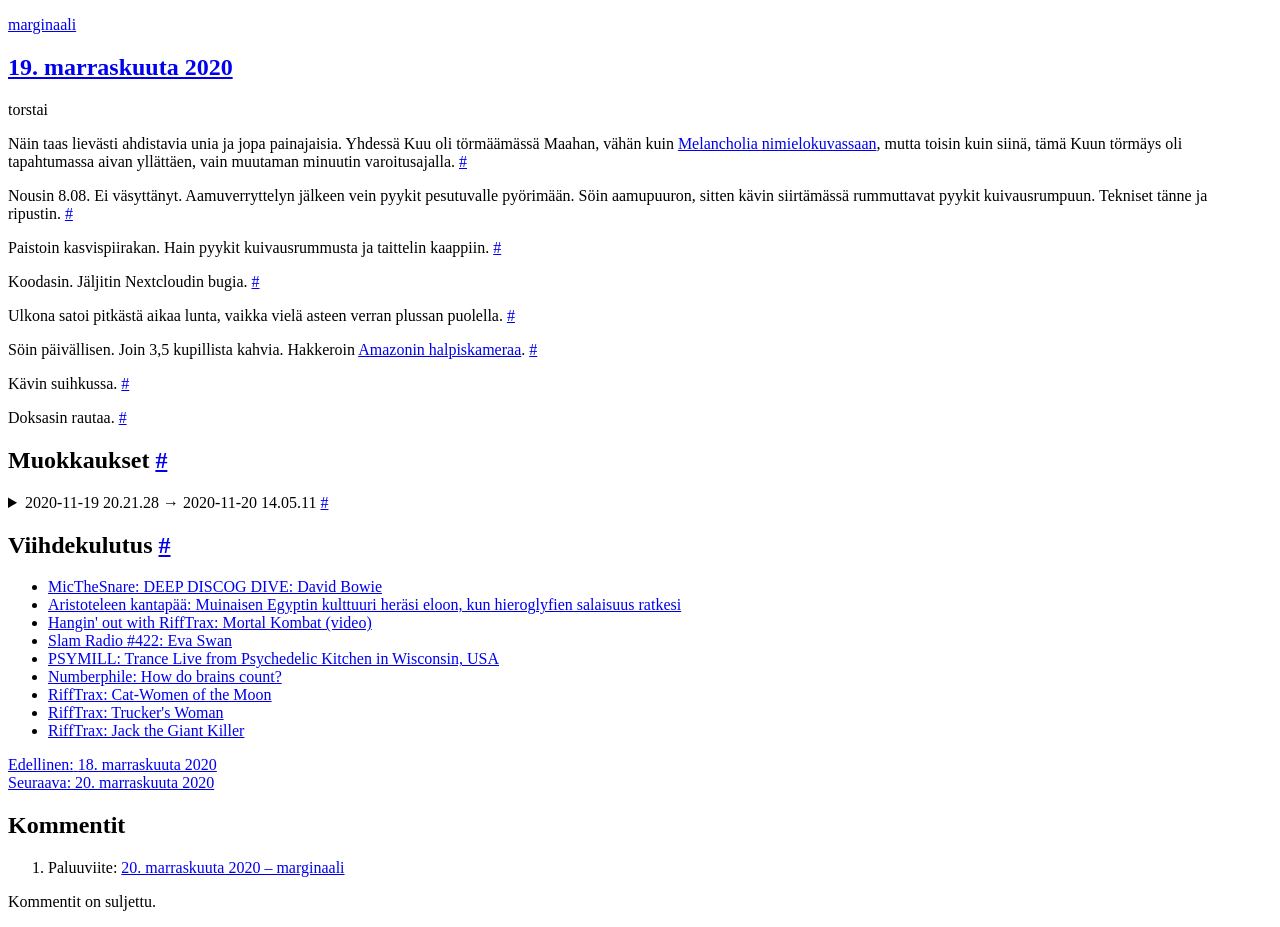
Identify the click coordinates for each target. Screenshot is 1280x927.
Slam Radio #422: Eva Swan (140, 640)
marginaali (42, 24)
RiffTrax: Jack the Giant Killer (146, 730)
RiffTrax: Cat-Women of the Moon (160, 694)
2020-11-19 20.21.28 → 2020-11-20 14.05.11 (177, 502)
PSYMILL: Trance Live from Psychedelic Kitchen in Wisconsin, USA (273, 658)
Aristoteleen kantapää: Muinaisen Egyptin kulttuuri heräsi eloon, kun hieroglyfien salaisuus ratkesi (364, 604)
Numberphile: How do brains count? (165, 676)
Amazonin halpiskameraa (439, 349)
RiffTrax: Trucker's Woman (136, 712)
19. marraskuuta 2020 (120, 67)
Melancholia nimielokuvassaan (777, 143)
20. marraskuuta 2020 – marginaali (232, 867)
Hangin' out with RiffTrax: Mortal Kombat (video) (210, 622)
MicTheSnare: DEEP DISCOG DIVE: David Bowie (215, 586)
